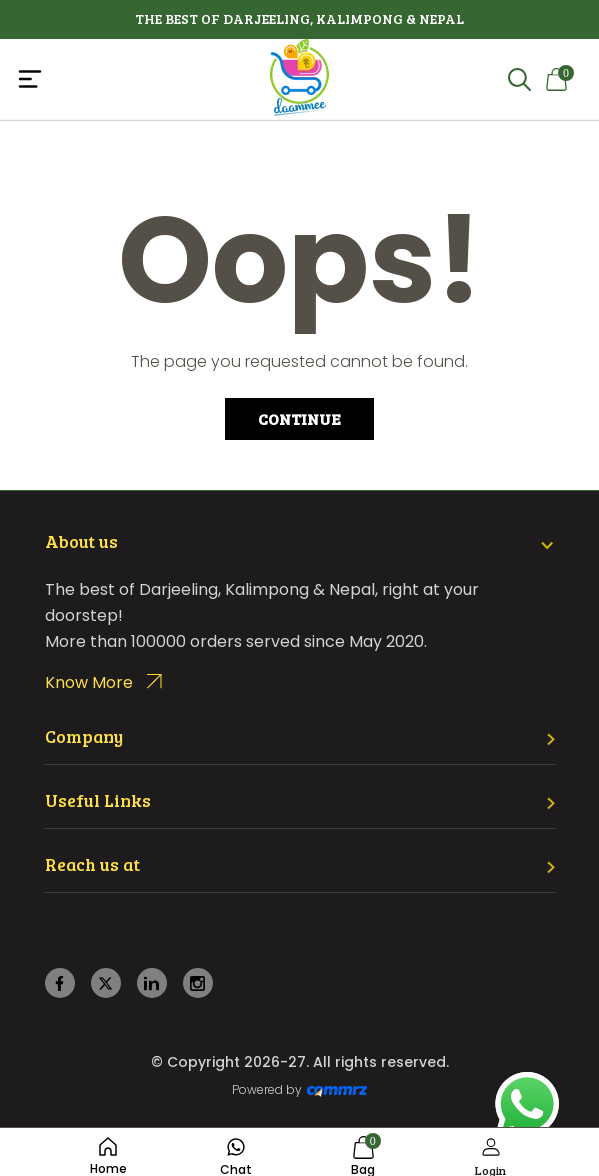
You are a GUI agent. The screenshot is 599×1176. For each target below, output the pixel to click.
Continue (299, 418)
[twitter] (105, 983)
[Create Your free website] (337, 1090)
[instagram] (197, 983)
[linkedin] (151, 983)
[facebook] (59, 983)
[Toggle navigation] (110, 79)
